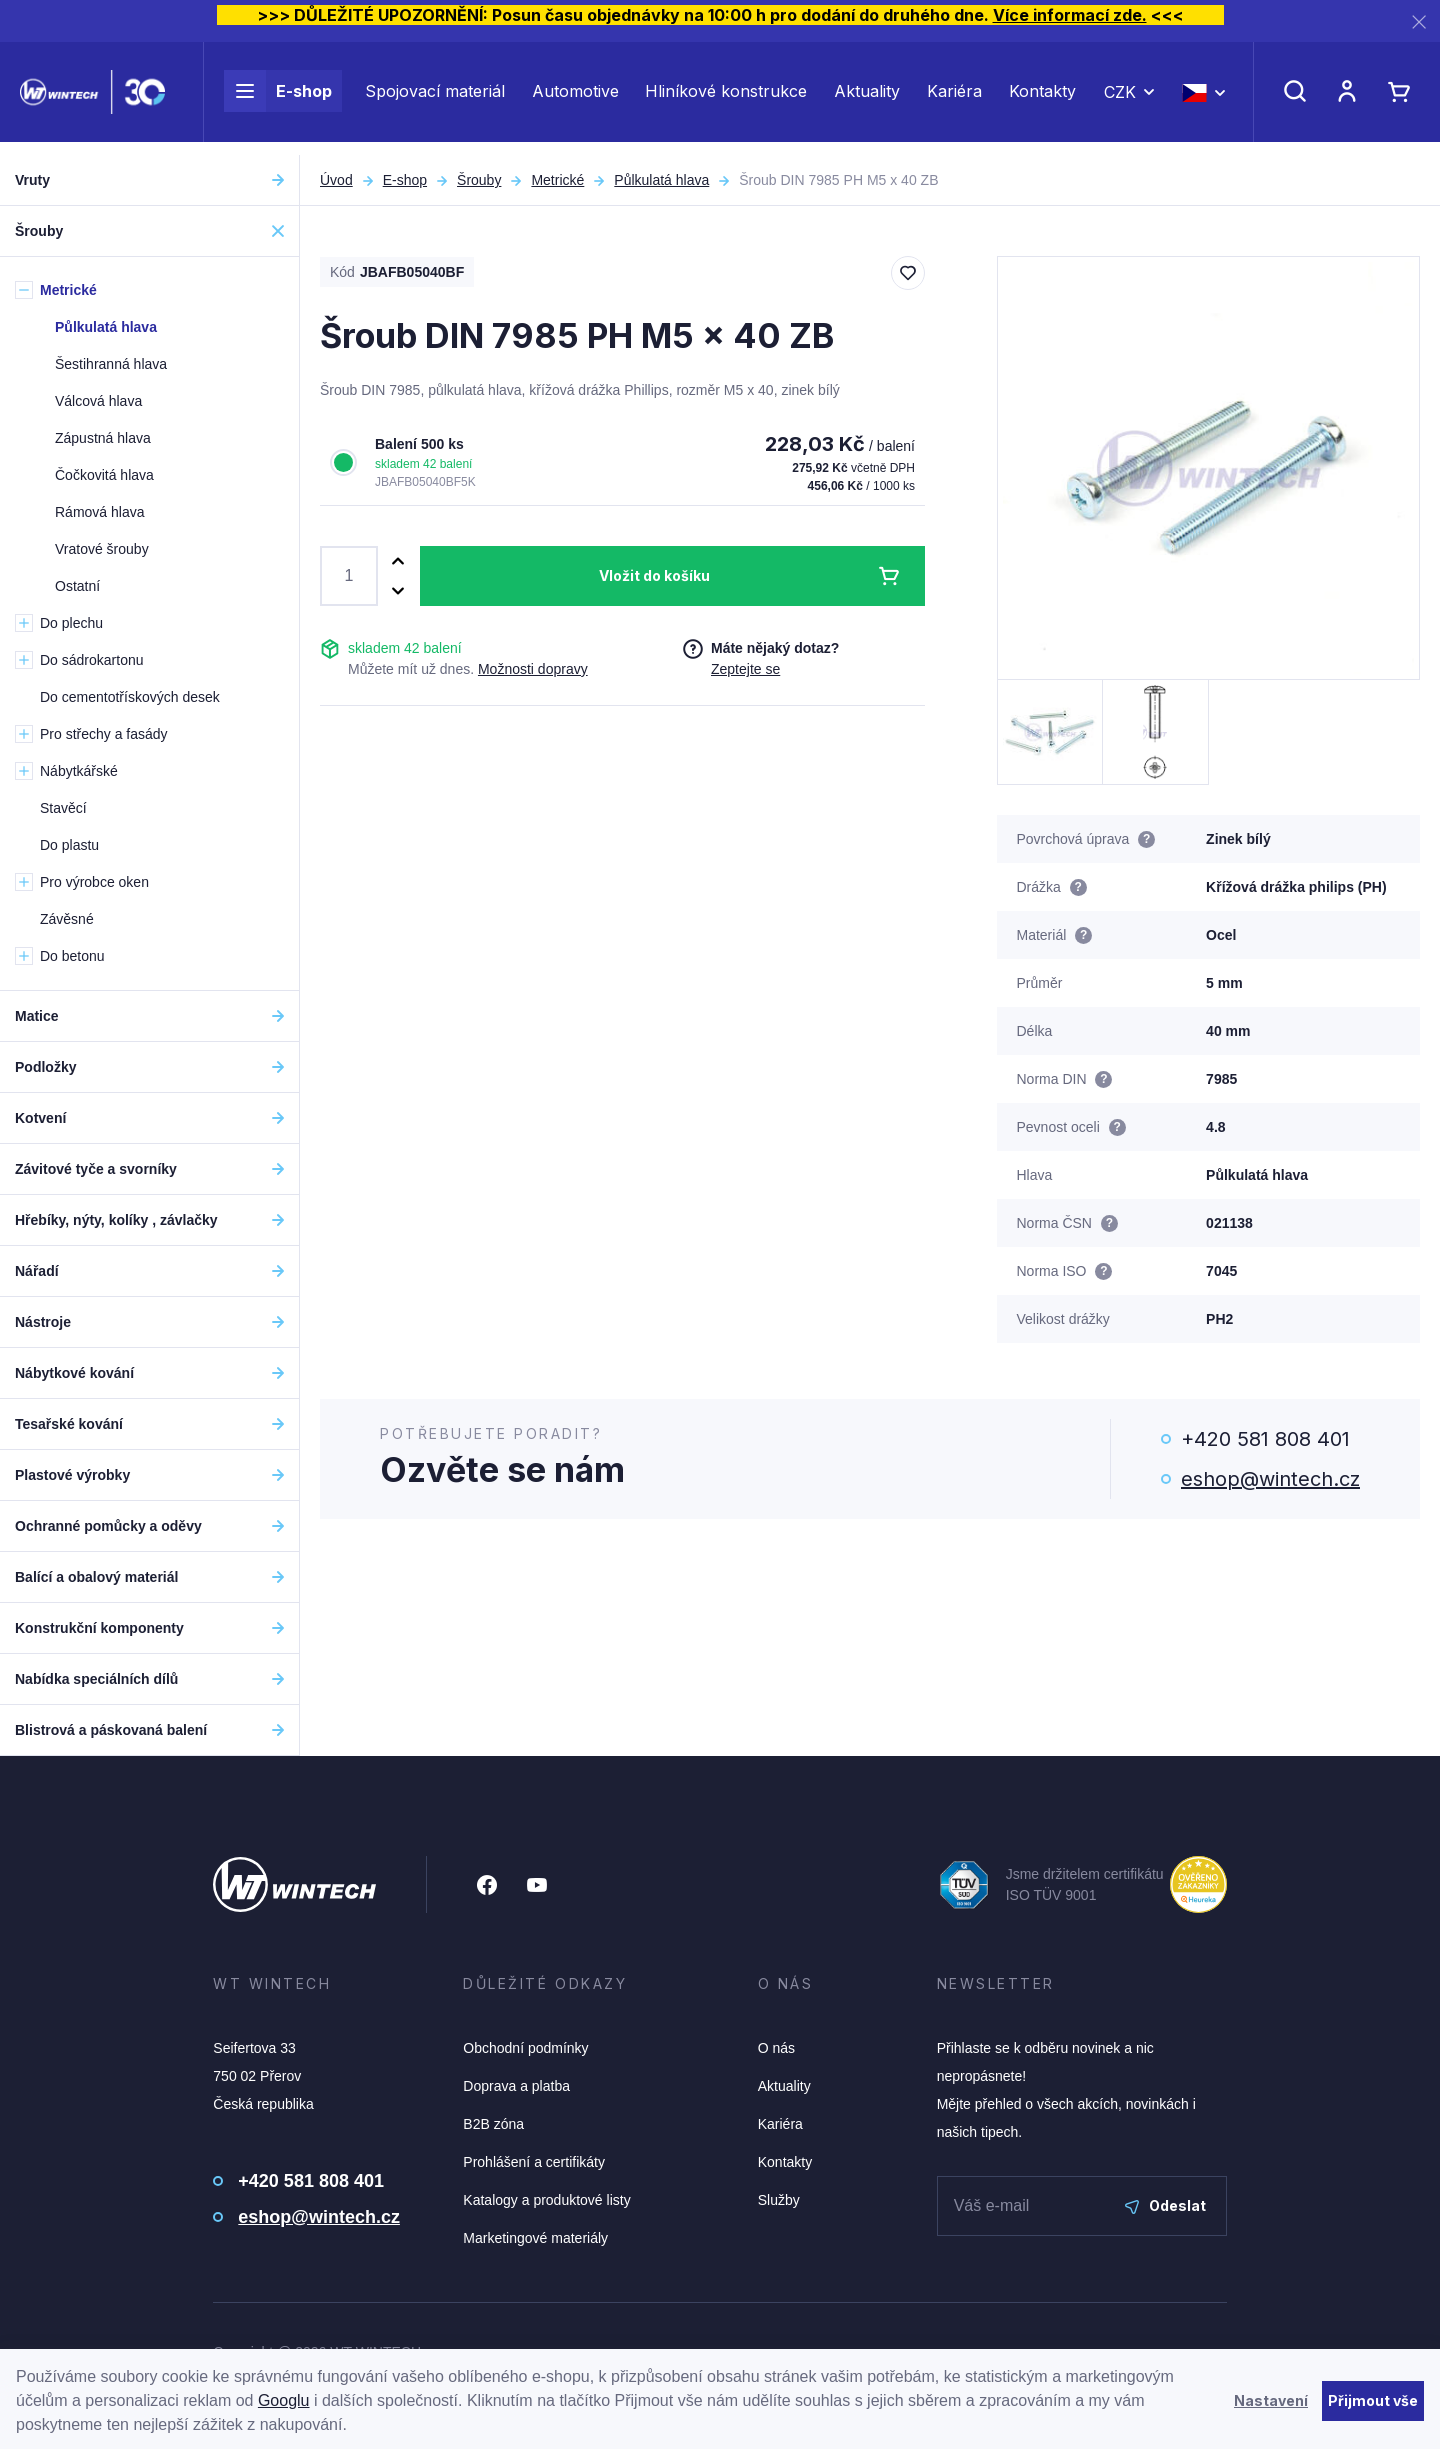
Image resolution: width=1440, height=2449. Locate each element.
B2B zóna (493, 2124)
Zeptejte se (745, 669)
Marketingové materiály (535, 2238)
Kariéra (954, 98)
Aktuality (867, 98)
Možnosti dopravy (533, 669)
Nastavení (1271, 2400)
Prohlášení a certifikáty (534, 2162)
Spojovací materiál (435, 98)
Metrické (557, 180)
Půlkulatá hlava (661, 180)
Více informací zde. (1070, 15)
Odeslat (1165, 2205)
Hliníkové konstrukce (726, 98)
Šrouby (479, 180)
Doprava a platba (516, 2086)
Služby (779, 2200)
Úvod (336, 180)
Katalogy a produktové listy (546, 2200)
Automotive (575, 98)
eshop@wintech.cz (1270, 1479)
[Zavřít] (1419, 21)
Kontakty (1042, 98)
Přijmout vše (1373, 2400)
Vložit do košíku (654, 575)
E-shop (278, 98)
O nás (776, 2048)
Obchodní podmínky (525, 2048)
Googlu (284, 2400)
